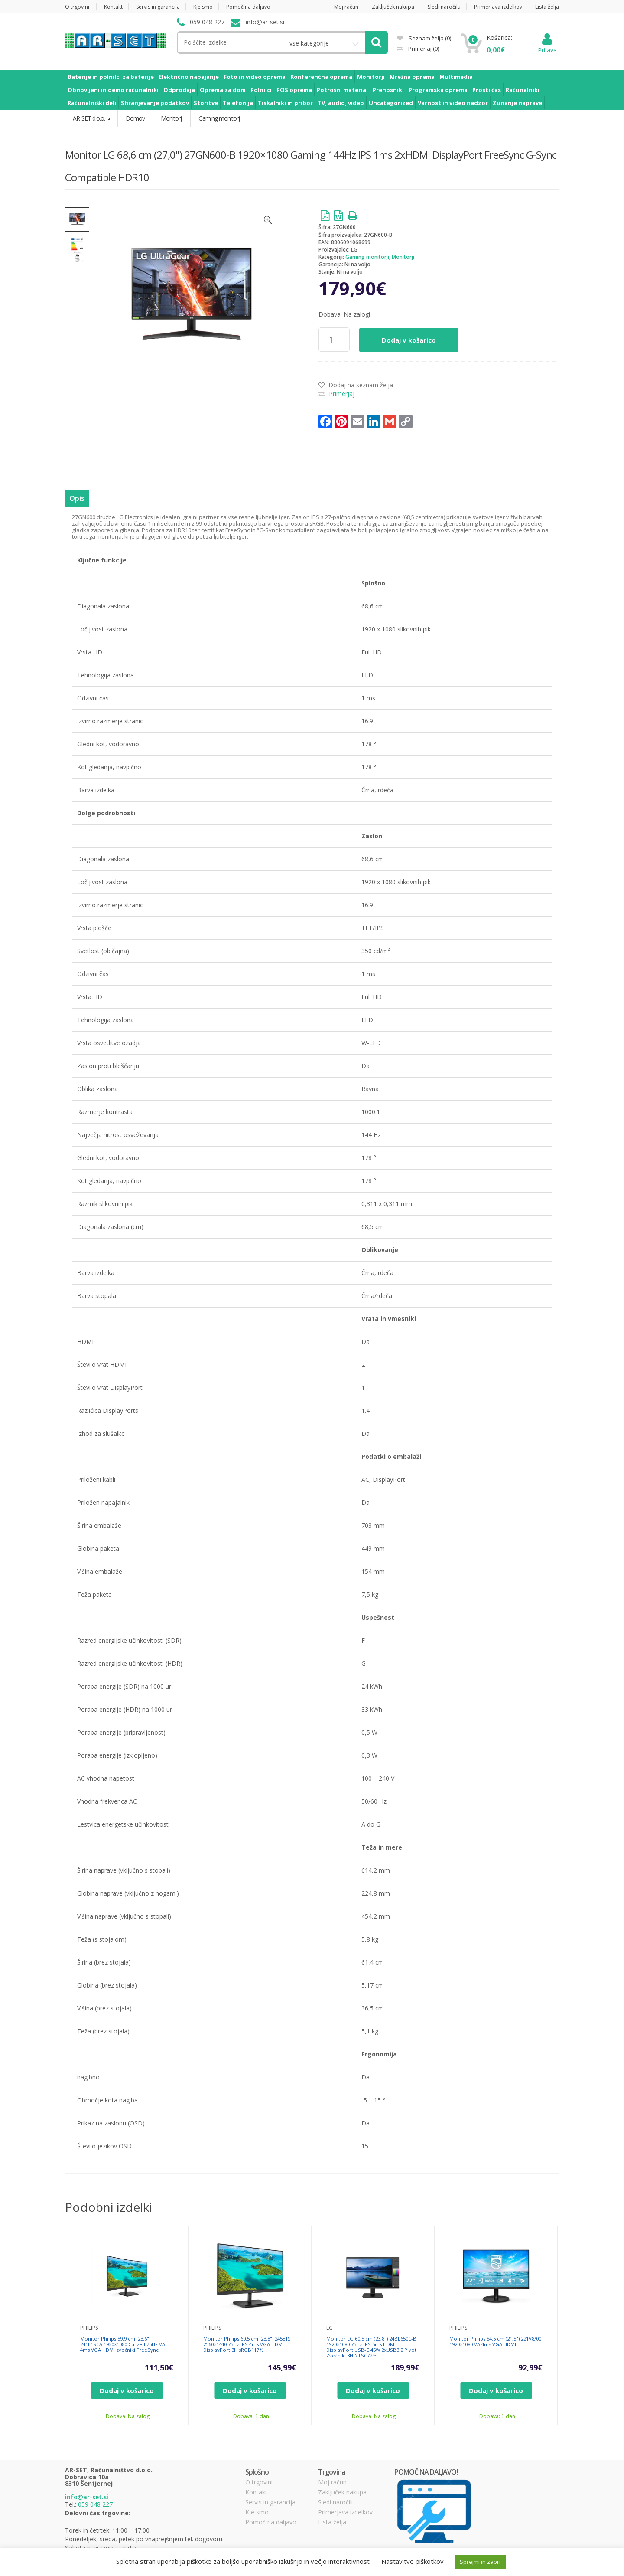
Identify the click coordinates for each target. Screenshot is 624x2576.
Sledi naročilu (444, 6)
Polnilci (261, 90)
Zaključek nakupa (393, 6)
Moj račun (346, 6)
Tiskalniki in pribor (285, 103)
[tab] (77, 498)
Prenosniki (388, 90)
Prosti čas (486, 90)
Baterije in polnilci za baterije (111, 77)
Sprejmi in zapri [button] (480, 2562)
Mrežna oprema (412, 77)
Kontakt (113, 6)
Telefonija (238, 103)
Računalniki (523, 90)
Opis (76, 498)
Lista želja (547, 6)
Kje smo (203, 6)
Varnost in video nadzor (453, 103)
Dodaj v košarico (409, 340)
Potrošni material (342, 90)
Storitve (206, 103)
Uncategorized (391, 103)
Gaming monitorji (367, 257)
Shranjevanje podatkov (155, 103)
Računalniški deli (92, 103)
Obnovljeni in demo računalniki (113, 90)
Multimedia (456, 77)
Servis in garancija (158, 6)
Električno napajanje (189, 77)
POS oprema (294, 90)
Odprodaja (179, 90)
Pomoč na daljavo (248, 6)
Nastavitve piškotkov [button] (412, 2561)
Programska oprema (438, 90)
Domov (135, 118)
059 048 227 (95, 2504)
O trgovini (77, 6)
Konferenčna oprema (321, 77)
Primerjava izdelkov (498, 6)
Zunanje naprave (517, 103)
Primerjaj (423, 48)
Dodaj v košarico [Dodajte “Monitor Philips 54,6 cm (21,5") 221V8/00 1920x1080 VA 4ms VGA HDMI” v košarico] (496, 2390)
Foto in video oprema (255, 77)
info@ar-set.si (86, 2497)
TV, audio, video (341, 103)
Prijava (547, 45)
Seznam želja (424, 38)
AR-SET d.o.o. (89, 118)
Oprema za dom (223, 90)
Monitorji (371, 77)
